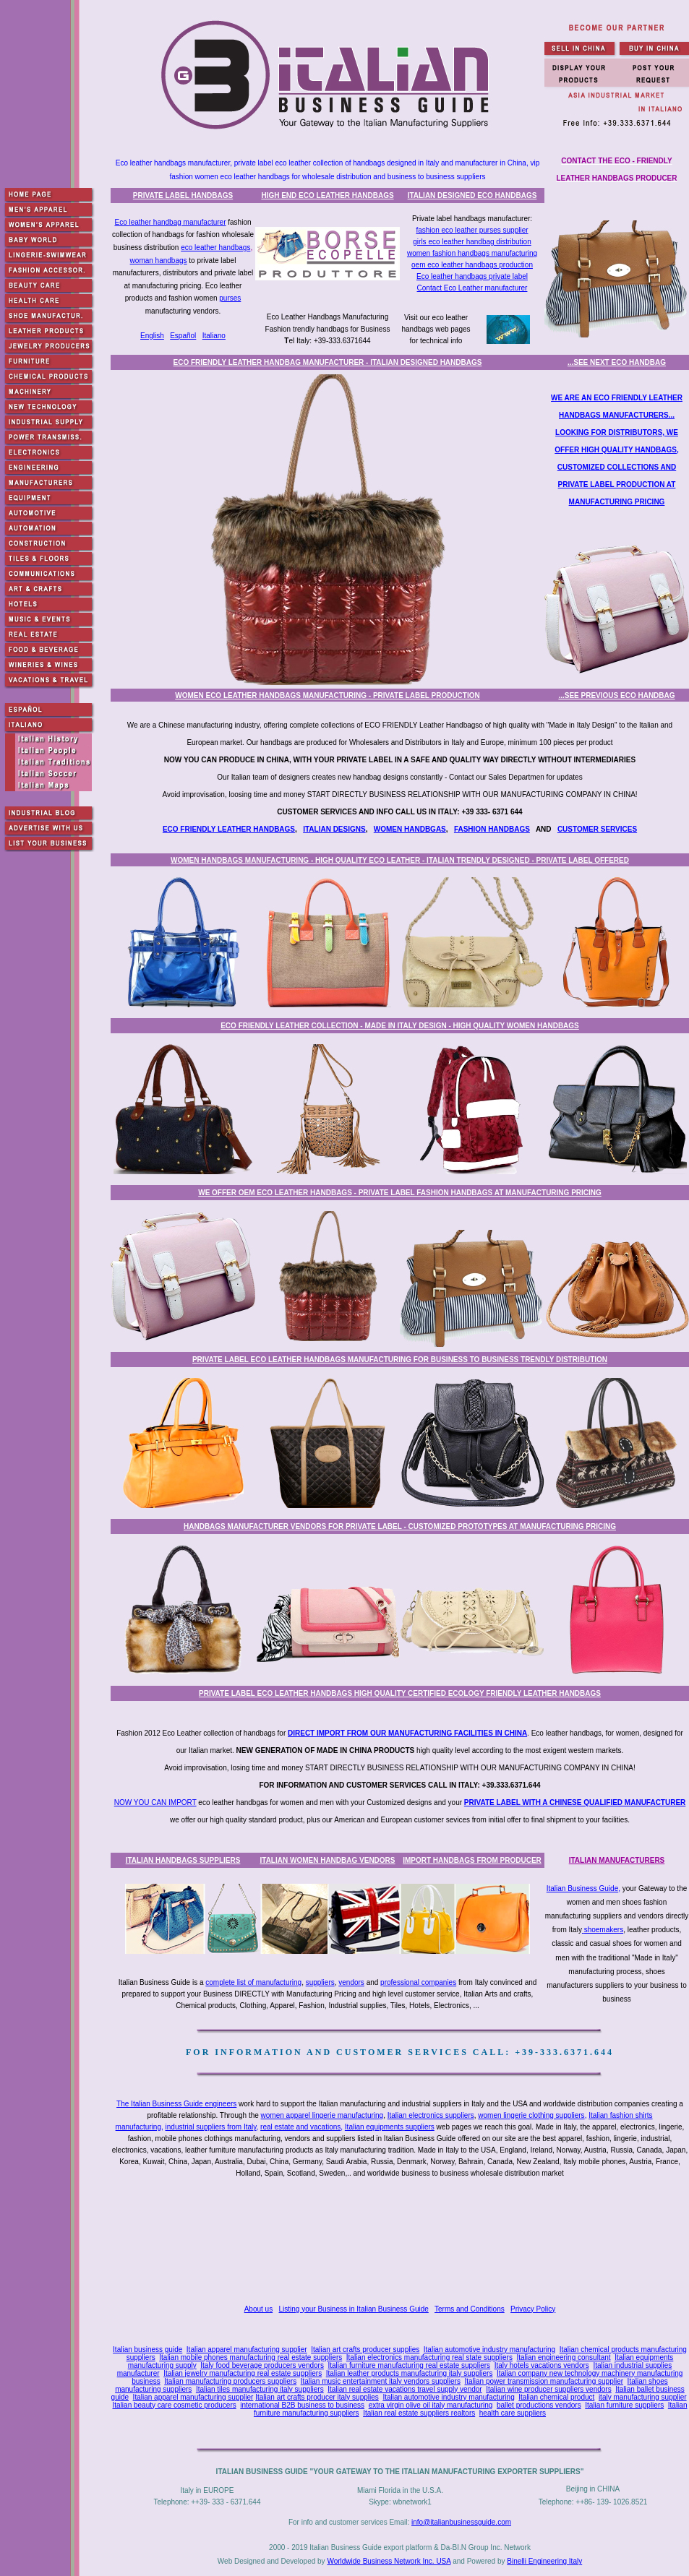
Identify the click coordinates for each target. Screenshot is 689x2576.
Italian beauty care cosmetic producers (174, 2405)
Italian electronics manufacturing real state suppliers (429, 2357)
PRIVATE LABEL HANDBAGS (183, 195)
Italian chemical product (556, 2397)
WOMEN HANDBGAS (410, 829)
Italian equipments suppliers (390, 2127)
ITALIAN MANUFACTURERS (617, 1860)
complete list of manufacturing (253, 1982)
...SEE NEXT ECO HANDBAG (617, 362)
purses (230, 298)
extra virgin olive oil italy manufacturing (431, 2405)
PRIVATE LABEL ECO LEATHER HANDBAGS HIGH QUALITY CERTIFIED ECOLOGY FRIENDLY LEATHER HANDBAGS (400, 1693)
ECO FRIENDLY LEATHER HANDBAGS (229, 829)
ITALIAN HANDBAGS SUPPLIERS (183, 1860)
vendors (351, 1982)
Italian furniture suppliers (624, 2405)
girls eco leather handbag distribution (472, 242)
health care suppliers (512, 2413)
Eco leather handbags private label (472, 276)
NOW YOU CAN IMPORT (155, 1802)
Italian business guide (147, 2349)
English (152, 336)
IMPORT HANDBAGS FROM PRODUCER (472, 1860)
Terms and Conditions (470, 2309)
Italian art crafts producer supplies (365, 2349)
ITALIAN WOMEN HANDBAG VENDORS (327, 1860)
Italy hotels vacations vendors (542, 2365)
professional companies (418, 1982)
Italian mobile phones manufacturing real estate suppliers (250, 2357)
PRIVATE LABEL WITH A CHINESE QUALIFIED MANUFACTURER (574, 1802)
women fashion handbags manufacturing (472, 253)
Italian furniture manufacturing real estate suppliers (409, 2365)
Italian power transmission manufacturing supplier (543, 2381)
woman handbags (158, 260)
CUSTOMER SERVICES (597, 829)
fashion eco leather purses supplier (472, 230)
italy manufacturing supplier (643, 2397)
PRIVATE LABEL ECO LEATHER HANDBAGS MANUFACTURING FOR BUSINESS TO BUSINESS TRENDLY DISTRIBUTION (399, 1360)
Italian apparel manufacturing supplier (247, 2349)
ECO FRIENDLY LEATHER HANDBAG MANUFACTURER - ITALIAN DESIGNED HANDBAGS (328, 362)
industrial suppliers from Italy (211, 2127)
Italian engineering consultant (563, 2357)
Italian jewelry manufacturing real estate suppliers (242, 2373)
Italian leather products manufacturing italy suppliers (409, 2373)
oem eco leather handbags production (472, 265)
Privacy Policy (532, 2309)
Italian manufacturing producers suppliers (230, 2381)
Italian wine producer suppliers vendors (548, 2389)
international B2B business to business (302, 2405)
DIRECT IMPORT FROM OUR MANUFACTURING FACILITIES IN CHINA (407, 1733)
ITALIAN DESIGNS (334, 829)
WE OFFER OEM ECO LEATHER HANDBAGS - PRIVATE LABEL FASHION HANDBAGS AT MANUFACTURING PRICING (400, 1193)
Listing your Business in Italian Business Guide (354, 2309)
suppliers (320, 1982)
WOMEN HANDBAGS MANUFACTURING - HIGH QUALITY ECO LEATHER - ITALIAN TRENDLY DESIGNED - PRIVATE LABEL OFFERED (400, 860)
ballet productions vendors (539, 2405)
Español (183, 336)
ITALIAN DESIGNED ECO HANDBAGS (472, 195)
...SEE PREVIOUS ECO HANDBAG (616, 695)
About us (258, 2309)
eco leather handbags (215, 247)
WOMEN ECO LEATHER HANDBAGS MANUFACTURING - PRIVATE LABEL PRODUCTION (327, 695)
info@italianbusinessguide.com (461, 2522)
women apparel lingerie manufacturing (322, 2115)
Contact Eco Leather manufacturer (472, 288)
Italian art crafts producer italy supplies (317, 2397)
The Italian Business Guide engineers (176, 2104)
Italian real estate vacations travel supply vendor (405, 2389)
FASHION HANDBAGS (492, 829)
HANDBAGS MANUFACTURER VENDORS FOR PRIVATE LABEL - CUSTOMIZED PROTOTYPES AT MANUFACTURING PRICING (400, 1526)
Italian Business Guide (583, 1888)
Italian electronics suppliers (431, 2115)
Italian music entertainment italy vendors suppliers (381, 2381)
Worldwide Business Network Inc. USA (388, 2561)
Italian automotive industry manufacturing (489, 2349)
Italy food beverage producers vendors (262, 2365)
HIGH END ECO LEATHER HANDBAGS (327, 195)
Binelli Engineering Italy (544, 2561)
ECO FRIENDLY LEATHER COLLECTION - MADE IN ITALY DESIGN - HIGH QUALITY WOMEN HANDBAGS (400, 1026)
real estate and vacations (300, 2127)
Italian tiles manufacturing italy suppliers (260, 2389)
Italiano (214, 336)
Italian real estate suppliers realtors (419, 2413)
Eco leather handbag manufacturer (170, 222)
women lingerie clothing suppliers (531, 2115)
